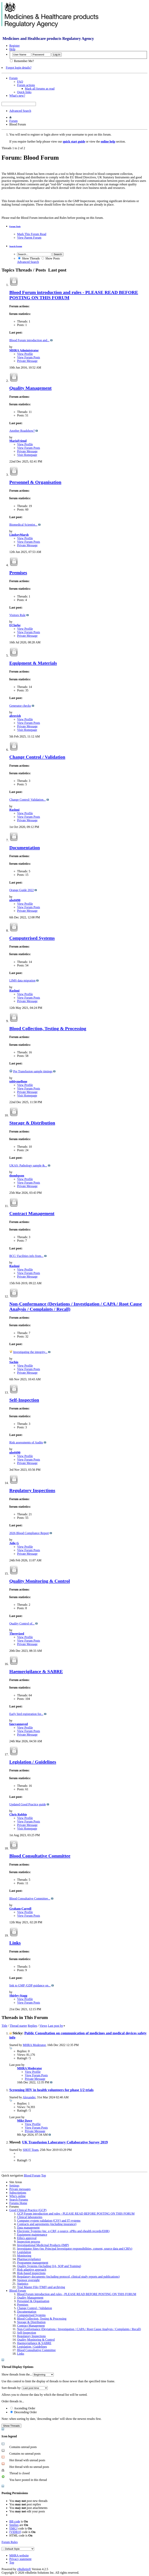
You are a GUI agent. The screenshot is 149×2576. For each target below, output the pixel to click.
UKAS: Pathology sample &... (28, 1165)
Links (15, 1942)
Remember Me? (22, 61)
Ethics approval (26, 2238)
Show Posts (51, 258)
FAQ (20, 81)
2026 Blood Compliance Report (29, 1533)
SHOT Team (30, 2149)
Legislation (24, 2252)
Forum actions (26, 85)
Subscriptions (17, 2192)
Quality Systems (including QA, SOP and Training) (49, 2266)
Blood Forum (17, 2290)
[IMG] (13, 2528)
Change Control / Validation (37, 756)
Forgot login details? (18, 67)
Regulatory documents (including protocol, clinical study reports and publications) (68, 2276)
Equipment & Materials (33, 663)
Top (43, 2175)
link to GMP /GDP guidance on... (30, 1985)
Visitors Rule (17, 615)
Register (14, 45)
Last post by (56, 2025)
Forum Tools (15, 226)
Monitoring (24, 2255)
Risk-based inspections (31, 2273)
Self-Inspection (24, 1399)
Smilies (14, 2525)
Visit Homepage (27, 454)
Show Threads (29, 258)
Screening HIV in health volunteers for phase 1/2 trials (51, 2090)
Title (4, 2025)
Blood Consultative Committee (39, 1855)
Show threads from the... (17, 2374)
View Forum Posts (28, 357)
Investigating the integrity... (30, 1352)
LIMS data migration (22, 980)
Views (43, 2025)
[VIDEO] (15, 2532)
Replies (32, 2025)
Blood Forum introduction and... (29, 340)
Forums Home (18, 2203)
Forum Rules (10, 2542)
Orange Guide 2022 (21, 890)
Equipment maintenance (32, 2234)
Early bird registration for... (26, 1714)
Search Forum (15, 246)
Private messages (20, 2189)
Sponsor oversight (28, 2280)
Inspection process (28, 2241)
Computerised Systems (32, 938)
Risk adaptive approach (31, 2269)
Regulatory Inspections (32, 1490)
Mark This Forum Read (31, 234)
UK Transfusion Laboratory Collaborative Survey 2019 (65, 2142)
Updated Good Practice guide (27, 1804)
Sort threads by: (11, 2387)
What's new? (17, 95)
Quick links (24, 92)
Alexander (29, 2097)
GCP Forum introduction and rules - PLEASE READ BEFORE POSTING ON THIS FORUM (75, 2213)
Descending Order (23, 2412)
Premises (18, 572)
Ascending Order (22, 2408)
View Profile (25, 354)
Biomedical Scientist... (23, 524)
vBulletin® (24, 2569)
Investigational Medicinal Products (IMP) (43, 2245)
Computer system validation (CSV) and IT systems (49, 2220)
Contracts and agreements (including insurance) (46, 2224)
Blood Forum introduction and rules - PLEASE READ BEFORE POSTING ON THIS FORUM (76, 2294)
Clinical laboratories (29, 2217)
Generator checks (20, 705)
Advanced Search (20, 110)
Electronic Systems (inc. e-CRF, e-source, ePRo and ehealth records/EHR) (63, 2231)
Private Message (27, 361)
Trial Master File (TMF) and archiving (41, 2287)
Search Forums (18, 2199)
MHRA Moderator (34, 2045)
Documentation (24, 847)
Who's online (17, 2196)
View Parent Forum (29, 237)
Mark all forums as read (40, 88)
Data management (28, 2227)
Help (12, 49)
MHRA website (19, 2555)
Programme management (32, 2262)
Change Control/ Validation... (27, 799)
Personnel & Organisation (35, 482)
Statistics (22, 2283)
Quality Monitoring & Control (39, 1581)
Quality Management (30, 388)
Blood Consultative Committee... (29, 1898)
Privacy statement (20, 2559)
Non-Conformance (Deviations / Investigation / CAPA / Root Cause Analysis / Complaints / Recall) (79, 2329)
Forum (13, 78)
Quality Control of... (22, 1623)
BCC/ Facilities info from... (26, 1256)
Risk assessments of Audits (26, 1442)
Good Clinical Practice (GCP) (28, 2210)
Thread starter (18, 2025)
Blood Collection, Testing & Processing (47, 1028)
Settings (14, 2185)
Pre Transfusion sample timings (32, 1071)
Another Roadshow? (22, 430)
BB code (14, 2521)
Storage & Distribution (32, 1122)
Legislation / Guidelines (32, 1761)
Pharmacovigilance (29, 2259)
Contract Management (32, 1213)
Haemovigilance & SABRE (36, 1671)
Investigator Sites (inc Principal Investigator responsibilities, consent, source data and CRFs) (74, 2248)
